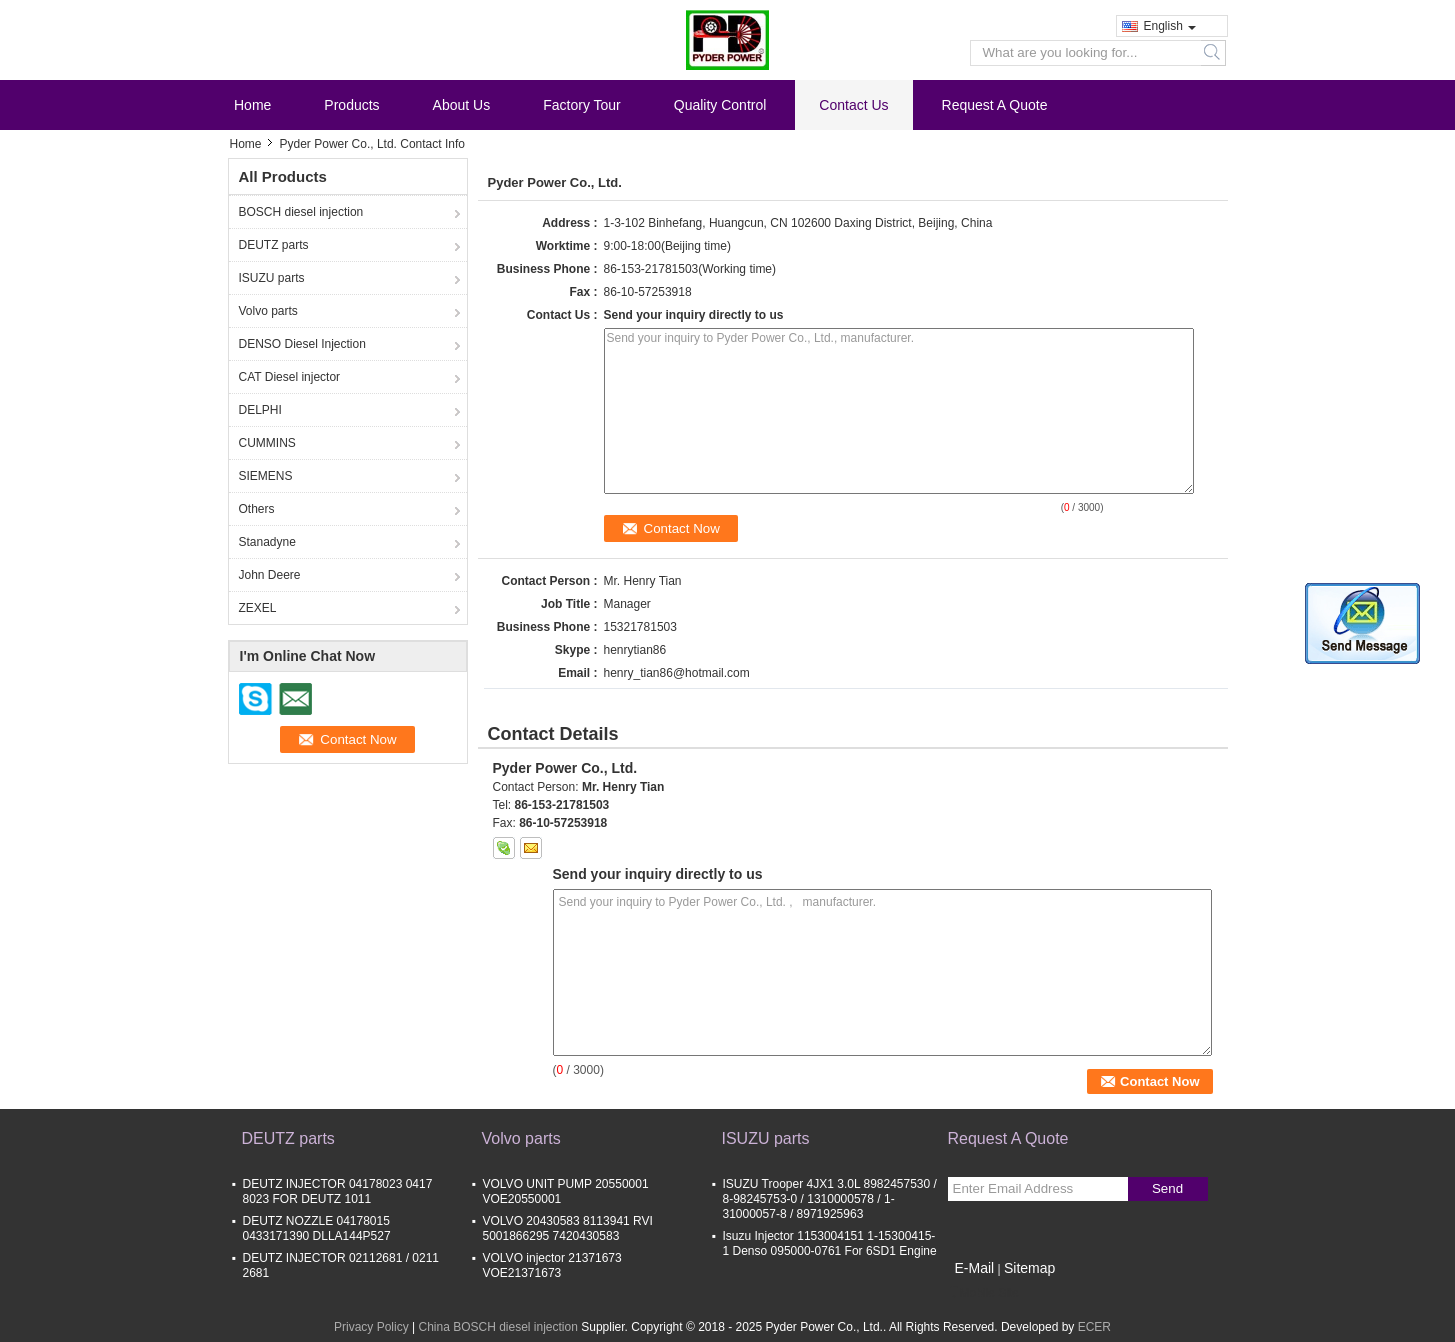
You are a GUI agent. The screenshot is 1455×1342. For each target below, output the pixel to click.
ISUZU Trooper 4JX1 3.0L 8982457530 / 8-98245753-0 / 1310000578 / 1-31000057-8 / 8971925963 (830, 1199)
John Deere (270, 575)
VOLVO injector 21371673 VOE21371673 (552, 1265)
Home (252, 105)
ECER (1094, 1327)
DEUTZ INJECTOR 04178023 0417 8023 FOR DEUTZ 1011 (338, 1191)
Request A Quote (995, 105)
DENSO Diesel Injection (302, 344)
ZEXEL (258, 608)
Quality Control (720, 105)
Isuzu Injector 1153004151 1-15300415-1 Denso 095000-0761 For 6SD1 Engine (830, 1243)
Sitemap (1029, 1268)
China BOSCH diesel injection (497, 1327)
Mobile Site (983, 1293)
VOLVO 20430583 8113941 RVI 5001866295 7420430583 (568, 1228)
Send (1167, 1188)
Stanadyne (267, 542)
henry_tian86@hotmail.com (677, 673)
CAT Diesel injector (290, 377)
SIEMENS (266, 476)
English (1170, 26)
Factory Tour (582, 105)
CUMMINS (267, 443)
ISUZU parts (272, 278)
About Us (462, 105)
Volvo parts (268, 311)
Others (257, 509)
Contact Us (853, 105)
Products (351, 105)
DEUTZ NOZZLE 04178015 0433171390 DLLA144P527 (317, 1228)
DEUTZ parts (274, 245)
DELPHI (260, 410)
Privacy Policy (371, 1327)
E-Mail (975, 1268)
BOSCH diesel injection (301, 212)
